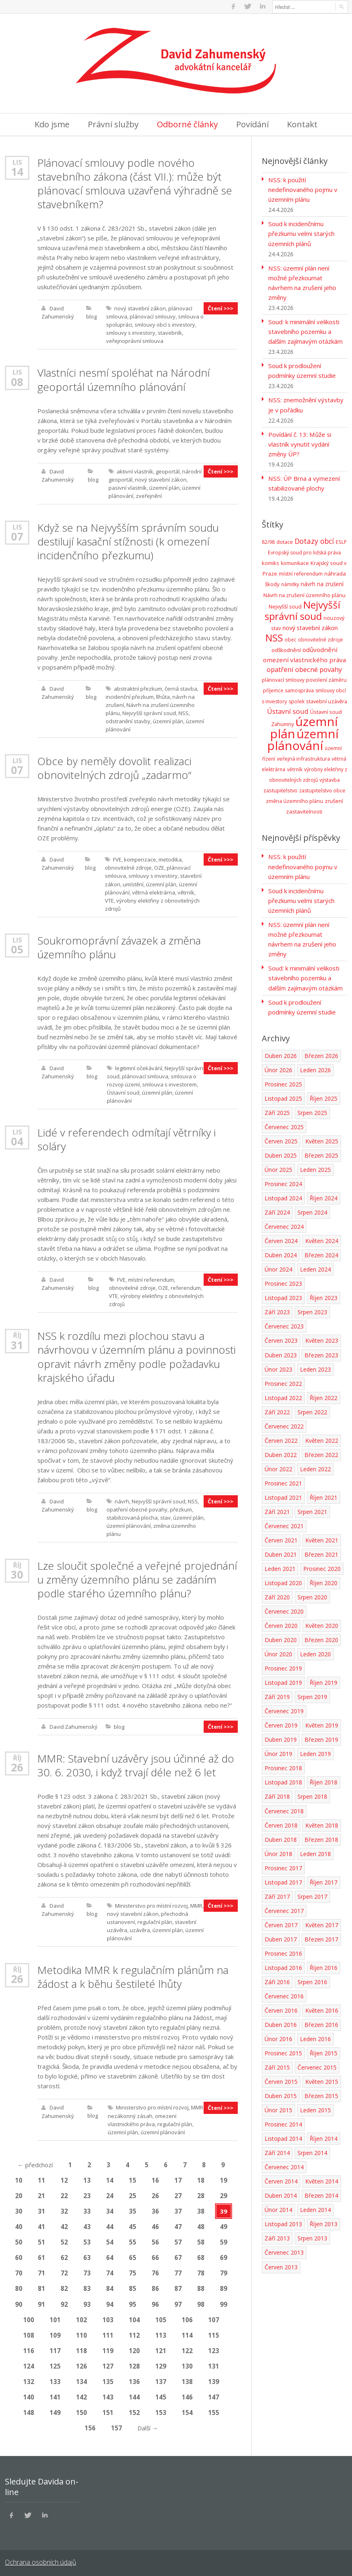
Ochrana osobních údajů (40, 2559)
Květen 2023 (321, 1337)
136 (134, 2379)
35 (132, 2209)
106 (187, 2317)
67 (178, 2255)
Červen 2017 (281, 1921)
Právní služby (113, 123)
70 (18, 2271)
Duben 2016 (281, 2021)
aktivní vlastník (135, 470)
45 (132, 2224)
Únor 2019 (278, 1750)
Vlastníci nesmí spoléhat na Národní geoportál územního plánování (123, 379)
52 (64, 2240)
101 (55, 2317)
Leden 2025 (315, 1167)
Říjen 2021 (323, 1494)
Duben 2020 (281, 1636)
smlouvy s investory (130, 332)
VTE (109, 899)
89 (223, 2286)
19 (223, 2178)
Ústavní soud (123, 1091)
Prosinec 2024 (283, 1181)
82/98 (268, 540)
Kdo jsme (52, 123)
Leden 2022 (315, 1466)
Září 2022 (277, 1409)
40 (18, 2224)
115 (213, 2333)
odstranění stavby (128, 720)
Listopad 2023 (283, 1295)
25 (132, 2194)
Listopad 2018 (283, 1779)
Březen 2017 (321, 1935)
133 (55, 2379)
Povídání (252, 123)
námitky (290, 583)
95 (132, 2302)
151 (107, 2410)
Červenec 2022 (284, 1423)
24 (109, 2194)
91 (41, 2302)
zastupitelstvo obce (322, 788)
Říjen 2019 (323, 1679)
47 (178, 2224)
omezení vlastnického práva (304, 658)
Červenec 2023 (284, 1323)
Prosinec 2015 (283, 2049)
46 (155, 2224)
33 (87, 2209)
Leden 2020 (315, 1651)
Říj (17, 1334)
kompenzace (140, 858)
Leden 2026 (315, 1067)
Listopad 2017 (283, 1878)
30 (17, 1573)
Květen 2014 (321, 2177)
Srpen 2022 (312, 1409)
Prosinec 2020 (322, 1565)
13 (87, 2178)
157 (116, 2425)
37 (178, 2209)
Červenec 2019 (284, 1708)
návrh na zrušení (322, 583)
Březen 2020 (321, 1636)
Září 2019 (277, 1693)
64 (109, 2255)
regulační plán (154, 1920)
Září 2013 (277, 2234)
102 (81, 2317)
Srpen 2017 (312, 1893)
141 (55, 2395)
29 (223, 2194)
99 (223, 2302)
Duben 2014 (281, 2192)
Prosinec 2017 (283, 1864)
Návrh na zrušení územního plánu (304, 593)
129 (160, 2364)
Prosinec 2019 (283, 1665)
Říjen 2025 (323, 1095)
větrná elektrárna (153, 891)
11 (41, 2178)
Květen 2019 (321, 1722)
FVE (117, 858)
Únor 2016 (278, 2035)
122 (187, 2348)
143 (107, 2395)
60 (18, 2255)
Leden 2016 (315, 2035)
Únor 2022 (278, 1466)
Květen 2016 (321, 2007)
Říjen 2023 (323, 1295)
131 (213, 2364)
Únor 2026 (278, 1067)
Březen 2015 (321, 2092)
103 (107, 2317)
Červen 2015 (281, 2078)
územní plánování (128, 1524)
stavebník (170, 332)
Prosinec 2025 (283, 1081)
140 (28, 2395)
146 (187, 2395)
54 (109, 2240)
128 (134, 2364)
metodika (170, 858)
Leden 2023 (315, 1366)
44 (109, 2224)
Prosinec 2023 (283, 1281)
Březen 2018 (321, 1836)
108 (28, 2333)
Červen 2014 (281, 2177)
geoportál (168, 470)
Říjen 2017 (323, 1878)
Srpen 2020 (312, 1594)
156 (90, 2425)
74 (109, 2271)
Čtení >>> (221, 308)
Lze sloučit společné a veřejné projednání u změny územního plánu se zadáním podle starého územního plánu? (137, 1578)
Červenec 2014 (284, 2163)
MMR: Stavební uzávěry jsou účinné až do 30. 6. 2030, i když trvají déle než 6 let (135, 1763)
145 (160, 2395)
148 (28, 2410)
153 (160, 2410)
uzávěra (140, 1928)
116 (28, 2348)
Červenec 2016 (284, 1992)
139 (213, 2379)
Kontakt (302, 123)
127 (107, 2364)
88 (200, 2286)
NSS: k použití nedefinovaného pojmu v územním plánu (302, 189)
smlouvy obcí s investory (165, 324)
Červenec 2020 (284, 1608)
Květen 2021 (321, 1537)
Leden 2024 (315, 1266)
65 (132, 2255)
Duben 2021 (281, 1551)
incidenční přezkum (130, 696)
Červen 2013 (281, 2263)
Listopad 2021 (283, 1494)
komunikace (295, 561)
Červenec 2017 (284, 1907)
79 (223, 2271)
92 (64, 2302)
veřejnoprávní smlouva (134, 340)
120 (134, 2348)
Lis (17, 161)
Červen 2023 (281, 1337)
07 (17, 536)
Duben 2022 (281, 1451)
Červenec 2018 (284, 1807)
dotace (284, 540)
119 (107, 2348)
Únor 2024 (278, 1266)
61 (41, 2255)
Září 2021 (277, 1508)
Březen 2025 (321, 1152)
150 (81, 2410)
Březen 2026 (321, 1053)
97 (178, 2302)
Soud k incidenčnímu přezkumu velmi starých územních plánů (301, 233)
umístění (133, 883)
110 (81, 2333)
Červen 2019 (281, 1722)
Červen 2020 (281, 1622)
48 (200, 2224)
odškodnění (286, 648)
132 (28, 2379)
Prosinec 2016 (283, 1950)
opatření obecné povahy (136, 1508)
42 (64, 2224)
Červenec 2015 (317, 2064)
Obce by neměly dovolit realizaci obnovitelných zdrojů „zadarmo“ (114, 767)
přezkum (181, 1508)
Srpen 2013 (312, 2234)
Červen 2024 (281, 1238)
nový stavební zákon (140, 308)
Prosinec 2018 (283, 1765)
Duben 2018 (281, 1836)
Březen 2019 (321, 1736)
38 (200, 2209)
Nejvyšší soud (285, 605)
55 (132, 2240)
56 (155, 2240)
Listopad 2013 (283, 2220)
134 (81, 2379)
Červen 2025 (281, 1138)
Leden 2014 (315, 2206)
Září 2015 (277, 2064)
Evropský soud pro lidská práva (304, 551)
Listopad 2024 (283, 1195)
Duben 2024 (281, 1252)
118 (81, 2348)
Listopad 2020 (283, 1580)
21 (41, 2194)
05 (17, 948)
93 (87, 2302)
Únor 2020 (278, 1651)
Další (147, 2425)
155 (213, 2410)
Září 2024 (277, 1209)
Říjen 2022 (323, 1394)
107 (213, 2317)
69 (223, 2255)
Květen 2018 (321, 1822)
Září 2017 (277, 1893)
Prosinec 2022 (283, 1380)
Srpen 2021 (312, 1508)
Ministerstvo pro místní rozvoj (151, 1904)
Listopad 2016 (283, 1964)
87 (178, 2286)
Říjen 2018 (323, 1779)
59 (223, 2240)
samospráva (299, 688)
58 (200, 2240)
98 (200, 2302)
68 (200, 2255)
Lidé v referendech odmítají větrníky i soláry (126, 1138)
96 (155, 2302)
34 (109, 2209)
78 (200, 2271)
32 (64, 2209)
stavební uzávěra (326, 699)
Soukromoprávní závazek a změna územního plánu (119, 946)
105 (160, 2317)
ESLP (341, 540)
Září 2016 (277, 1978)
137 (160, 2379)
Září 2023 (277, 1309)
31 (17, 1343)
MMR (196, 1904)
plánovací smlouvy (153, 316)
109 (55, 2333)
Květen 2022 (321, 1437)
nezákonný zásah (130, 2114)
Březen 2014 (321, 2192)
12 (64, 2178)
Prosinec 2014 (283, 2120)
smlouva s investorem (169, 1083)
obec (290, 638)
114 (187, 2333)
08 (17, 381)
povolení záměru (326, 678)
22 (64, 2194)
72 (64, 2271)
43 (87, 2224)
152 (134, 2410)
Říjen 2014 (323, 2135)
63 (87, 2255)
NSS (183, 712)
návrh (122, 1499)
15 (132, 2178)
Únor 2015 (278, 2106)
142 (81, 2395)
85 (132, 2286)
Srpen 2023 (312, 1309)
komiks (270, 561)
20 (18, 2194)
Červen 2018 (281, 1822)
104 (134, 2317)
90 (18, 2302)
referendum (186, 1286)
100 (28, 2317)
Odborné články (187, 123)
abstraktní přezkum (138, 687)
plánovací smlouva (145, 1075)
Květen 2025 (321, 1138)
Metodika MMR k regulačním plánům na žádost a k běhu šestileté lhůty (132, 1975)
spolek (296, 699)
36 (155, 2209)
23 (87, 2194)
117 (55, 2348)
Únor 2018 (278, 1850)
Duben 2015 (281, 2092)
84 (109, 2286)
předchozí (35, 2163)
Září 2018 (277, 1793)
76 (155, 2271)
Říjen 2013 (323, 2220)
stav (165, 1516)
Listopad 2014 (283, 2135)
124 (28, 2364)
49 (223, 2224)
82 (64, 2286)
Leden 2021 (280, 1565)
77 (178, 2271)
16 (155, 2178)
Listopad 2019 (283, 1679)
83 (87, 2286)
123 (213, 2348)
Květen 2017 (321, 1921)
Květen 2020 (321, 1622)
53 (87, 2240)
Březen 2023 (321, 1352)
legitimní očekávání (138, 1067)
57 (178, 2240)
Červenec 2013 (284, 2249)
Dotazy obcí (314, 540)
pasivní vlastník (128, 487)
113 (160, 2333)
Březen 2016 (321, 2021)
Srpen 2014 (312, 2149)
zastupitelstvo (280, 788)
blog (91, 316)
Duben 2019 (281, 1736)
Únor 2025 (278, 1167)
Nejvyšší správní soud (149, 712)
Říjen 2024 (323, 1195)
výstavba (329, 777)
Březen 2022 (321, 1451)
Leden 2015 (315, 2106)
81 (41, 2286)
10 (18, 2178)
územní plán (164, 487)
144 (134, 2395)
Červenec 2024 (284, 1224)
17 (178, 2178)
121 (160, 2348)
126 (81, 2364)
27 (178, 2194)
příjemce (273, 688)
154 (187, 2410)
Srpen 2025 (312, 1110)
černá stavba (181, 687)
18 (200, 2178)
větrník (186, 891)
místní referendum (151, 1278)
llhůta (163, 696)
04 (17, 1140)
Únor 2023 (278, 1366)
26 (17, 1766)
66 (155, 2255)
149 (55, 2410)
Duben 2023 (281, 1352)
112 (134, 2333)
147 (213, 2395)
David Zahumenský (74, 1725)
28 (200, 2194)
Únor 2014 (278, 2206)
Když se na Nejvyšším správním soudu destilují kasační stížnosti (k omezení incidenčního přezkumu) (128, 540)
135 (107, 2379)
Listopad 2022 (283, 1394)
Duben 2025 (281, 1152)
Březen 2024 (321, 1252)
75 (132, 2271)
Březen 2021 (321, 1551)
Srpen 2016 (312, 1978)
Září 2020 (277, 1594)
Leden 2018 (315, 1850)
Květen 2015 (321, 2078)
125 (55, 2364)
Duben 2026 (281, 1053)
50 (18, 2240)
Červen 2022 (281, 1437)
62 (64, 2255)
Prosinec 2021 (283, 1480)
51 (41, 2240)
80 (18, 2286)
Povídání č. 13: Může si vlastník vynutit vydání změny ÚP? (299, 443)
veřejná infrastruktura (303, 756)
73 (87, 2271)
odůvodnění (319, 648)
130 (187, 2364)
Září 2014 (277, 2149)
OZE (159, 866)
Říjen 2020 (323, 1580)
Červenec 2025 (284, 1124)
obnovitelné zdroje (128, 866)
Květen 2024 (321, 1238)
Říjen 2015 (323, 2049)
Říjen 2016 (323, 1964)
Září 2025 (277, 1110)
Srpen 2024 (312, 1209)
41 (41, 2224)
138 (187, 2379)
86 (155, 2286)
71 (41, 2271)
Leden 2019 (315, 1750)
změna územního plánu (294, 799)
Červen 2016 (281, 2007)
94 (109, 2302)
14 (17, 171)
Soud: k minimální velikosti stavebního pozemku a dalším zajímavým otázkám (305, 331)
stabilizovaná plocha (132, 1516)
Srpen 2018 (312, 1793)
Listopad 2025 (283, 1095)
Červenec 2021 (284, 1523)
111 (107, 2333)
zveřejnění (149, 495)
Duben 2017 (281, 1935)
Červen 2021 (281, 1537)
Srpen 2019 (312, 1693)
